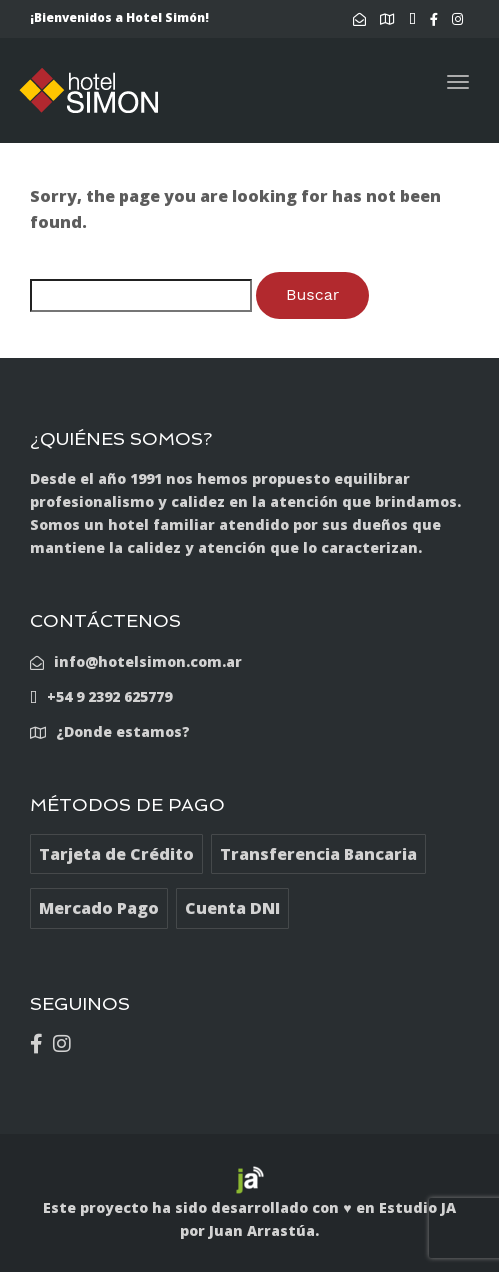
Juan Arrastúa (262, 1230)
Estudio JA (417, 1207)
